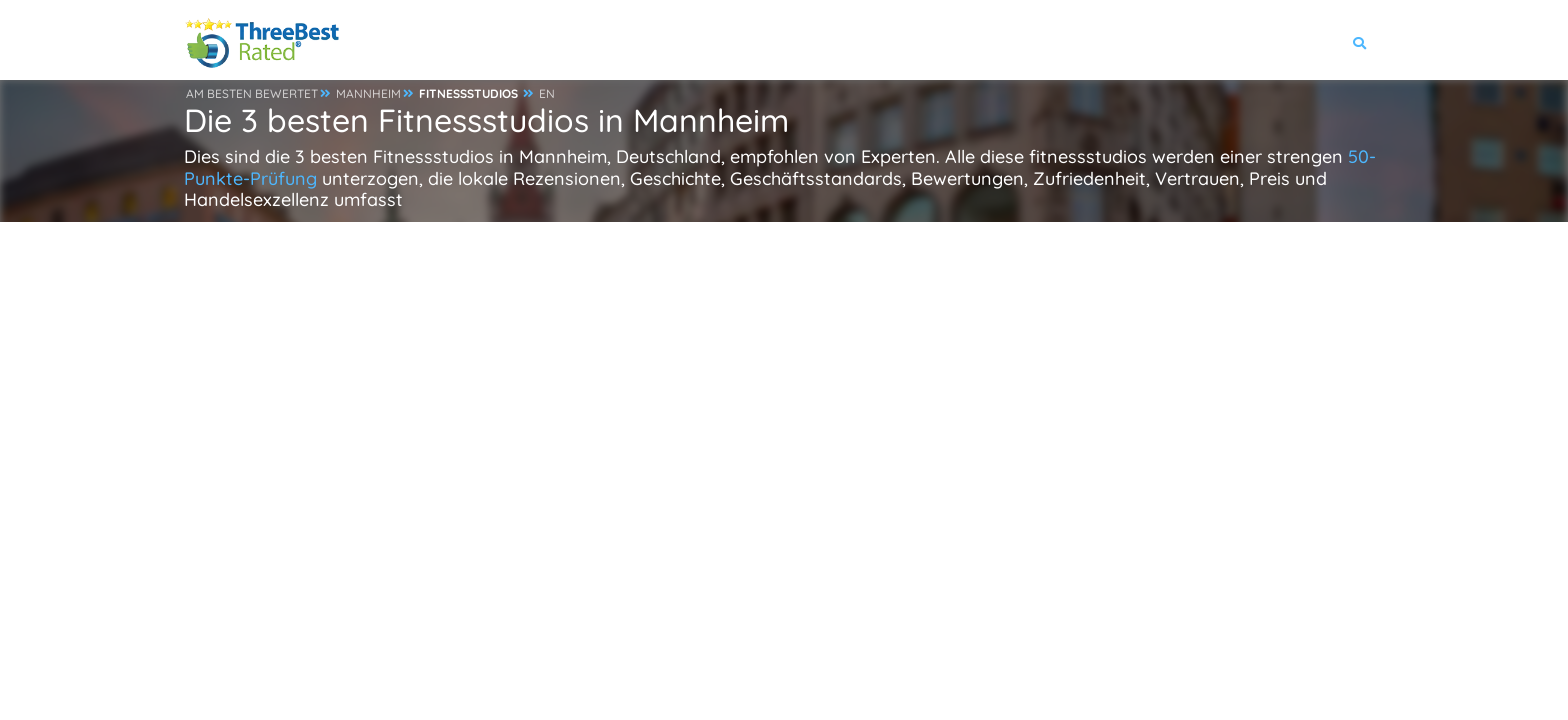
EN (547, 93)
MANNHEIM (368, 93)
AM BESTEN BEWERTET (252, 93)
